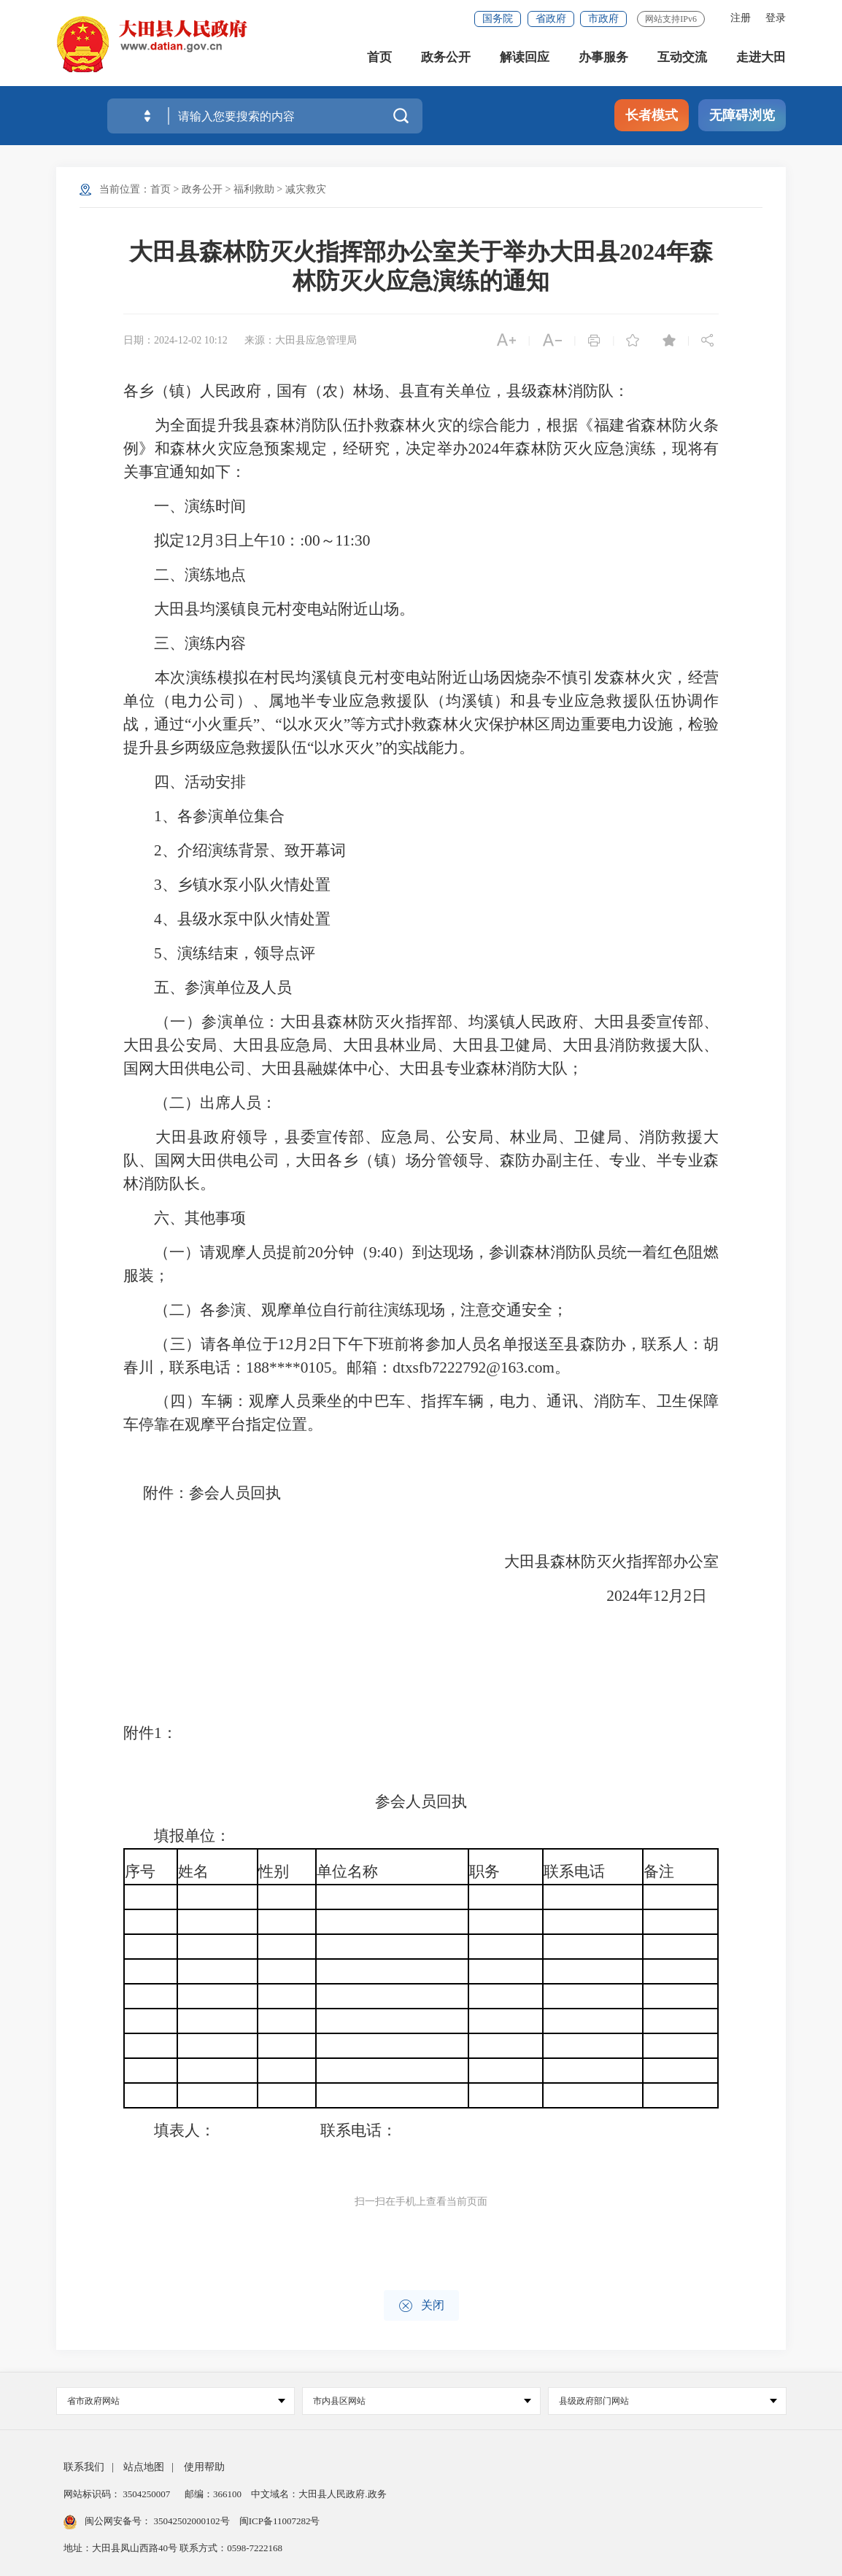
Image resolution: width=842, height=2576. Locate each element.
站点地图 (143, 2466)
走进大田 (761, 58)
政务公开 (446, 58)
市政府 (603, 18)
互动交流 (682, 58)
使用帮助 (204, 2466)
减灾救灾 (305, 189)
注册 (740, 17)
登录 (775, 17)
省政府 (551, 18)
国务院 (497, 18)
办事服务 (603, 58)
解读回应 (524, 58)
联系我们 (83, 2466)
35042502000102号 (191, 2520)
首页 (379, 58)
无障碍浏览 (742, 115)
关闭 (421, 2305)
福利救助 (253, 189)
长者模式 (651, 115)
